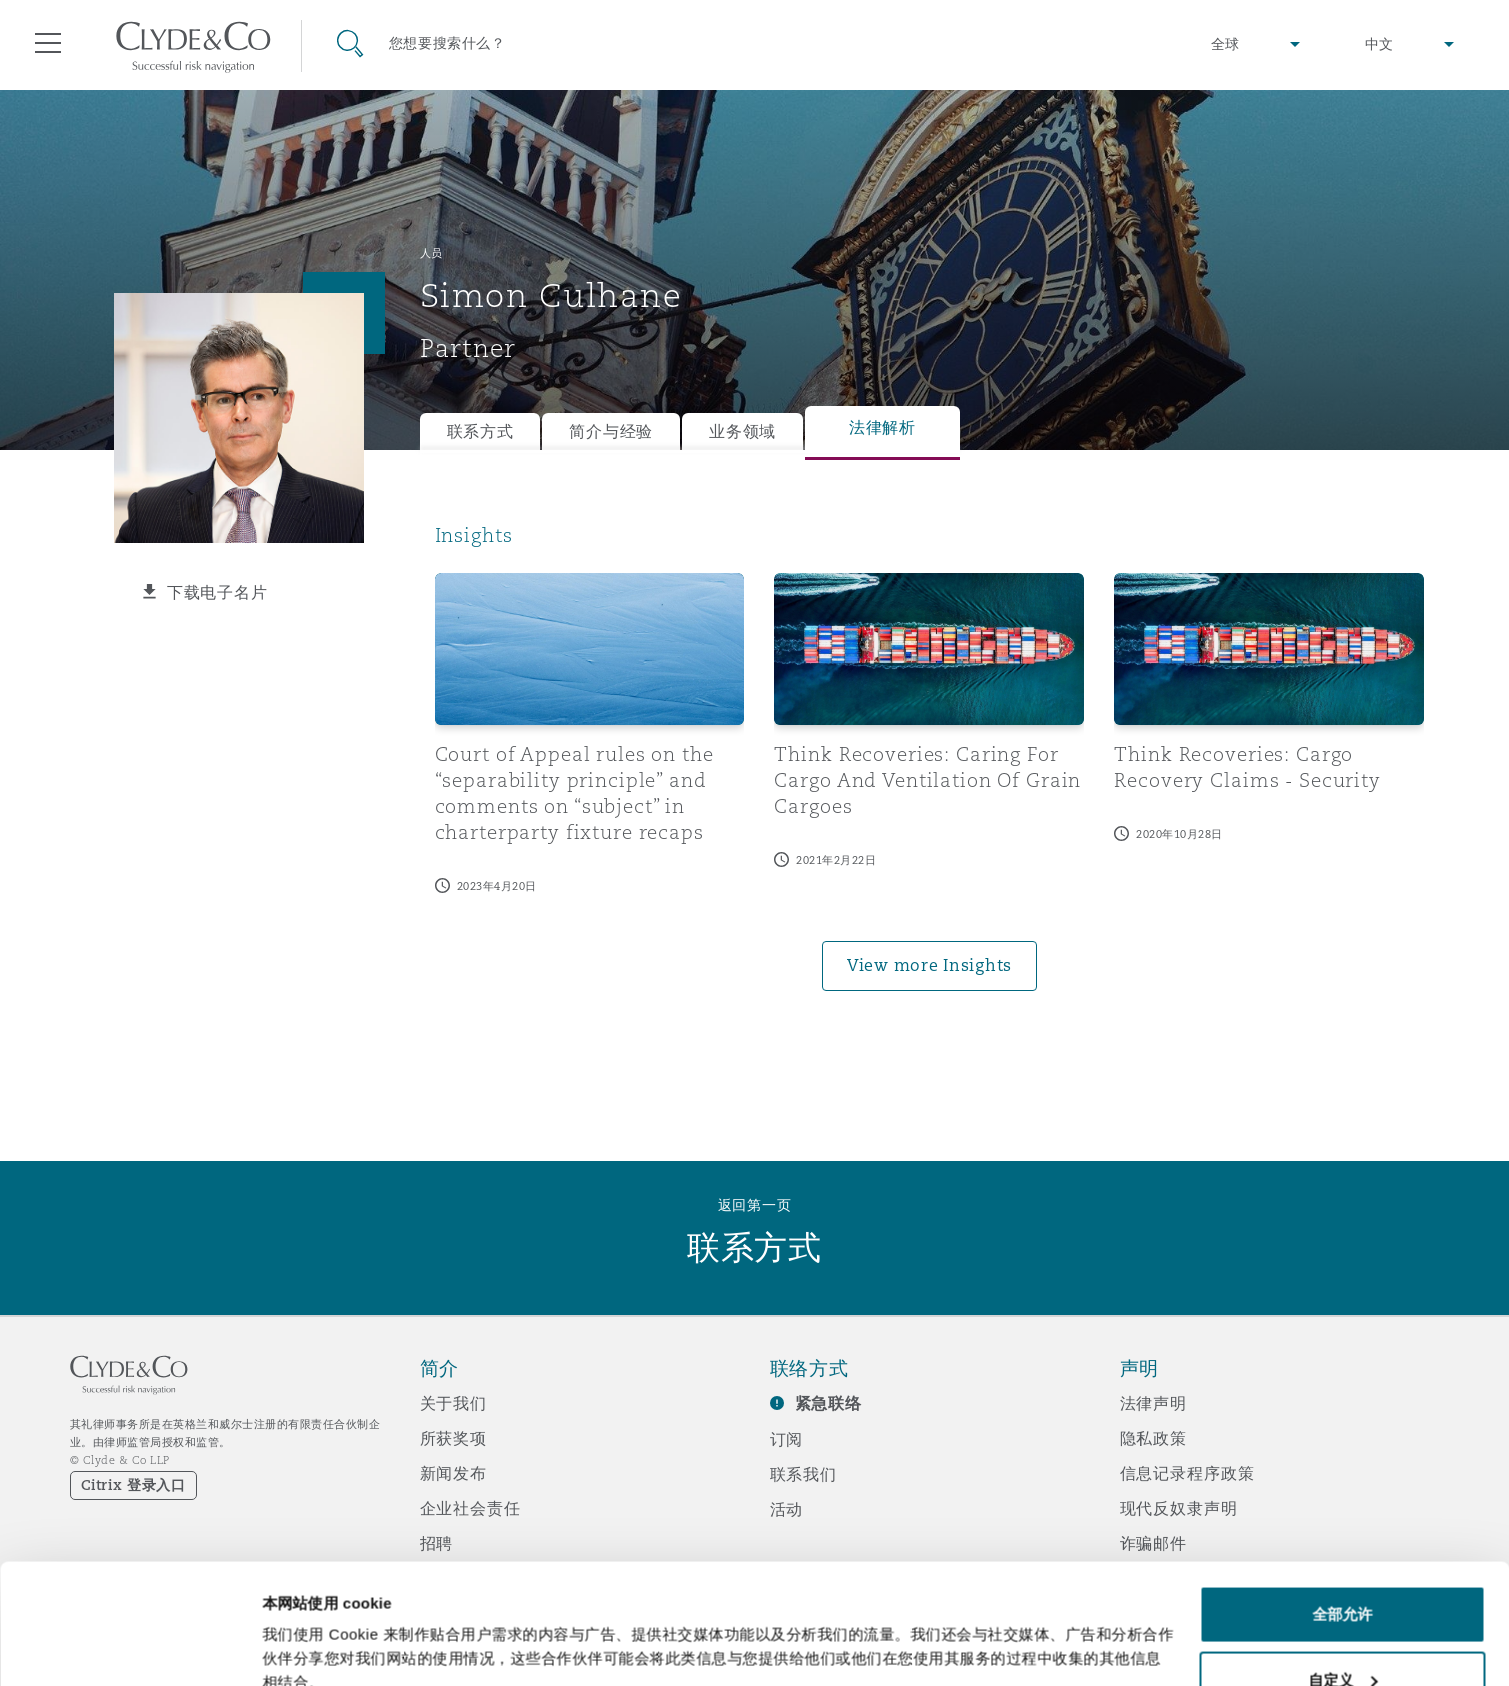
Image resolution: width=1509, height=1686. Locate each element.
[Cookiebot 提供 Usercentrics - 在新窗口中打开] (129, 1647)
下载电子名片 (217, 592)
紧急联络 (828, 1403)
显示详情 (292, 1624)
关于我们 (453, 1403)
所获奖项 (453, 1438)
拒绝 (1342, 1632)
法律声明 (1153, 1403)
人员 (431, 253)
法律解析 (882, 427)
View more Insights (929, 965)
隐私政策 (1153, 1438)
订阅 (787, 1439)
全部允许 (1342, 1501)
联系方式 (480, 431)
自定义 (1342, 1567)
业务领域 (742, 431)
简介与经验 (611, 431)
